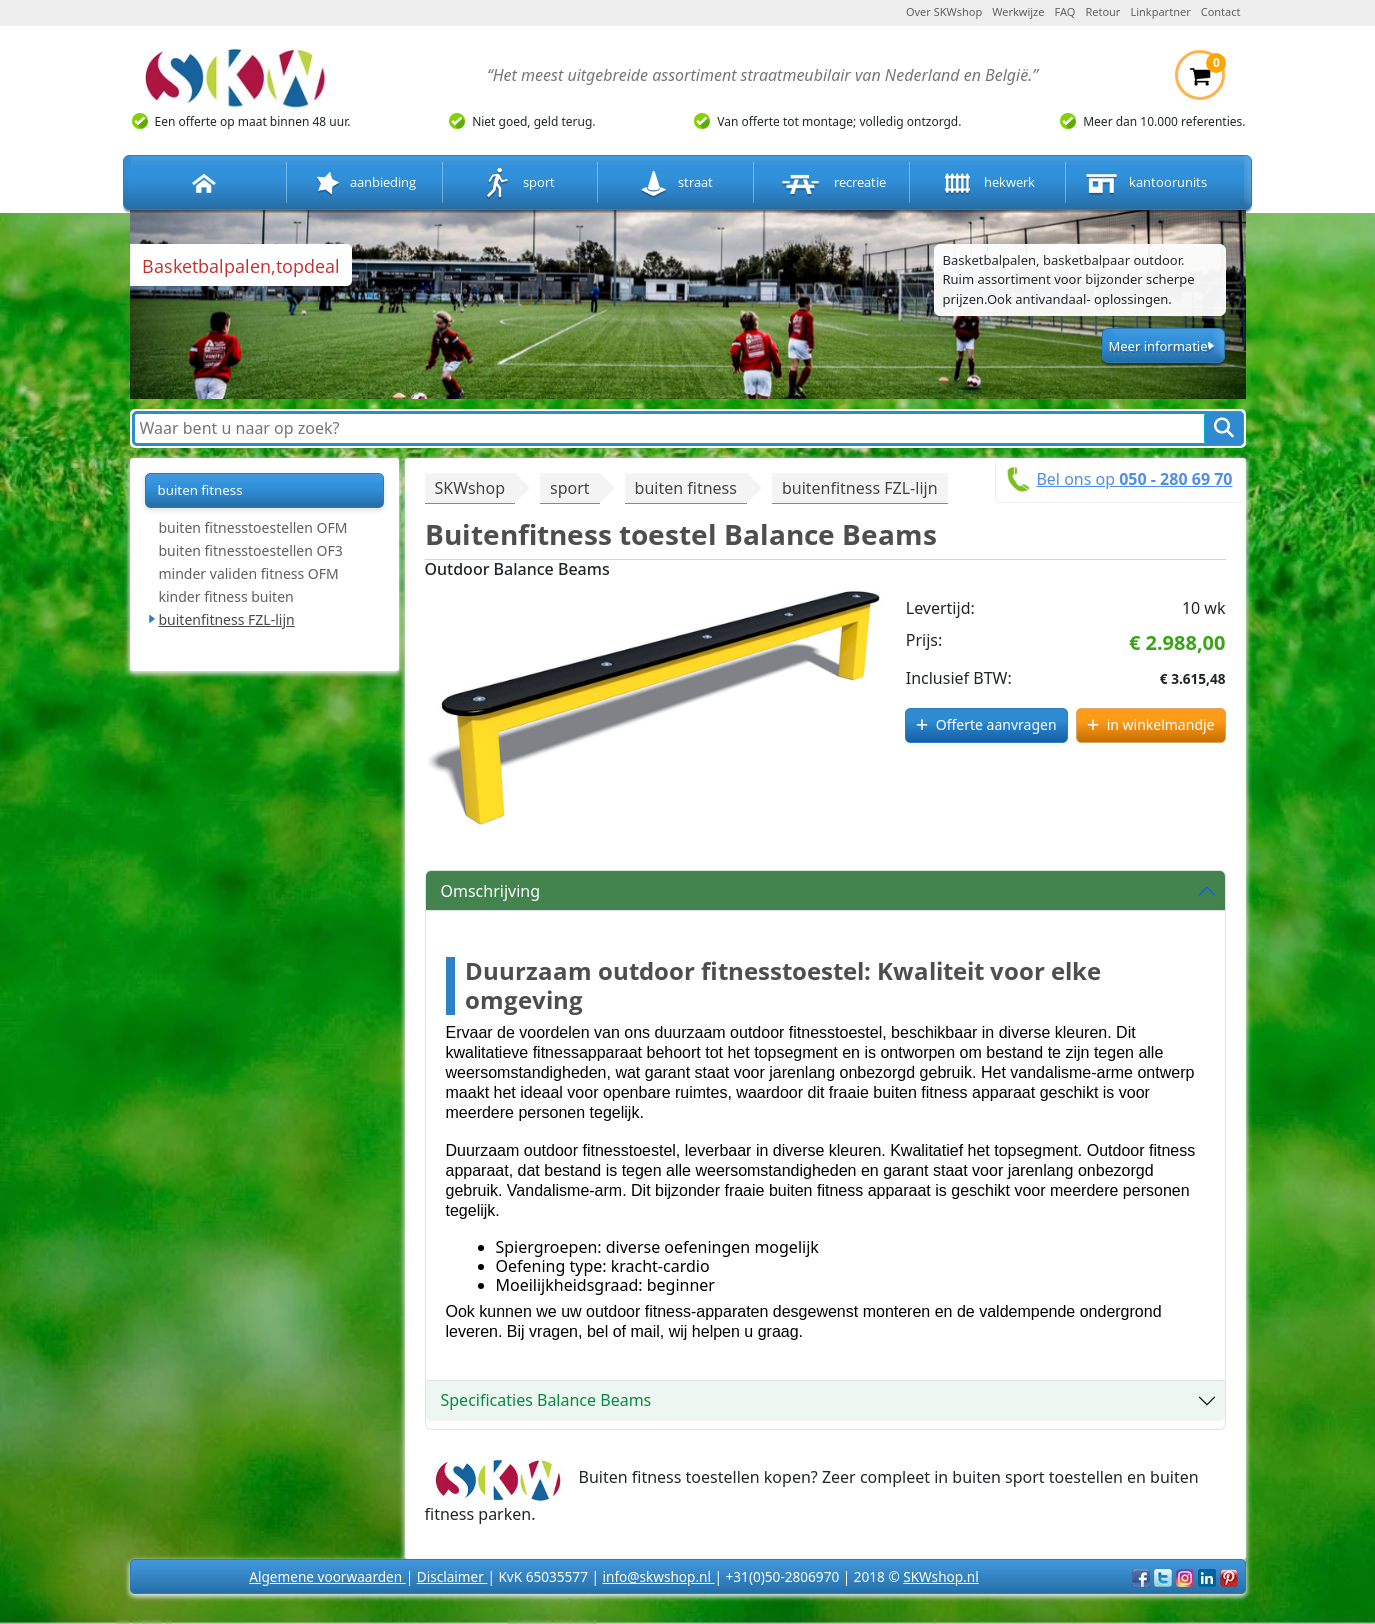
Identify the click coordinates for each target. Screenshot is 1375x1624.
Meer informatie (1157, 346)
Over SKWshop (944, 11)
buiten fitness (200, 490)
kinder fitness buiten (226, 596)
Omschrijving (491, 891)
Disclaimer (452, 1576)
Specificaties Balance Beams (546, 1400)
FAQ (1065, 11)
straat (675, 183)
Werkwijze (1018, 11)
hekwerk (987, 183)
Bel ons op (1134, 479)
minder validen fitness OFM (249, 573)
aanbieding (364, 183)
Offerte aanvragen (996, 724)
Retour (1102, 11)
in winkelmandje (1161, 724)
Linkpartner (1160, 11)
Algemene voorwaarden (327, 1576)
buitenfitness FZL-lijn (227, 619)
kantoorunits (1144, 183)
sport (519, 183)
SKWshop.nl (940, 1576)
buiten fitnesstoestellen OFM (253, 527)
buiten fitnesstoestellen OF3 (251, 550)
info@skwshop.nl (658, 1576)
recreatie (832, 183)
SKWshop (470, 488)
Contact (1221, 11)
